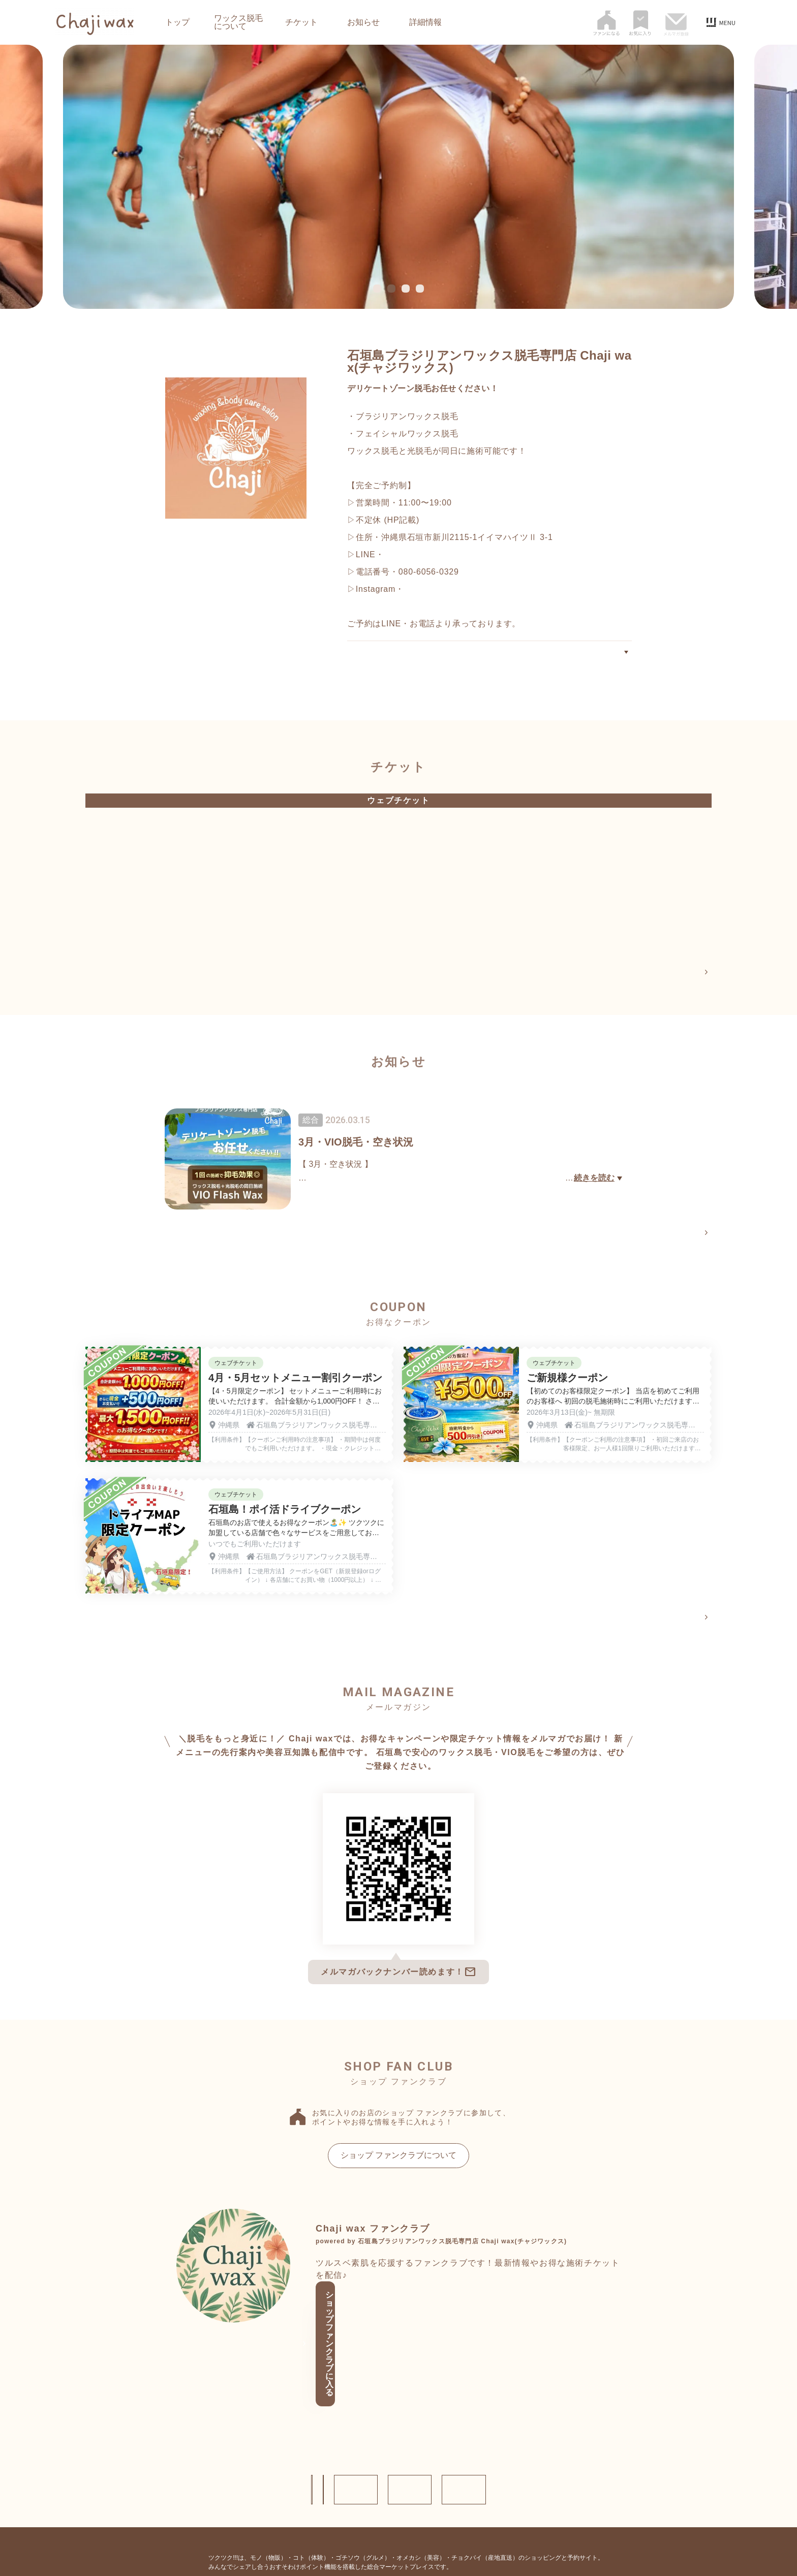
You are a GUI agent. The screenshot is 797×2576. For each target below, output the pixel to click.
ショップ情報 (205, 2424)
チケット (301, 22)
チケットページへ (673, 972)
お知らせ (363, 22)
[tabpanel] (398, 177)
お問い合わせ (302, 2424)
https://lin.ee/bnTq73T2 (430, 554)
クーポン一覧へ (676, 1622)
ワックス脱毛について (238, 22)
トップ (177, 22)
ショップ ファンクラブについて (398, 2161)
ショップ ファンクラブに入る (395, 2326)
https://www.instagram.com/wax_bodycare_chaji (499, 589)
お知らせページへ (673, 1235)
